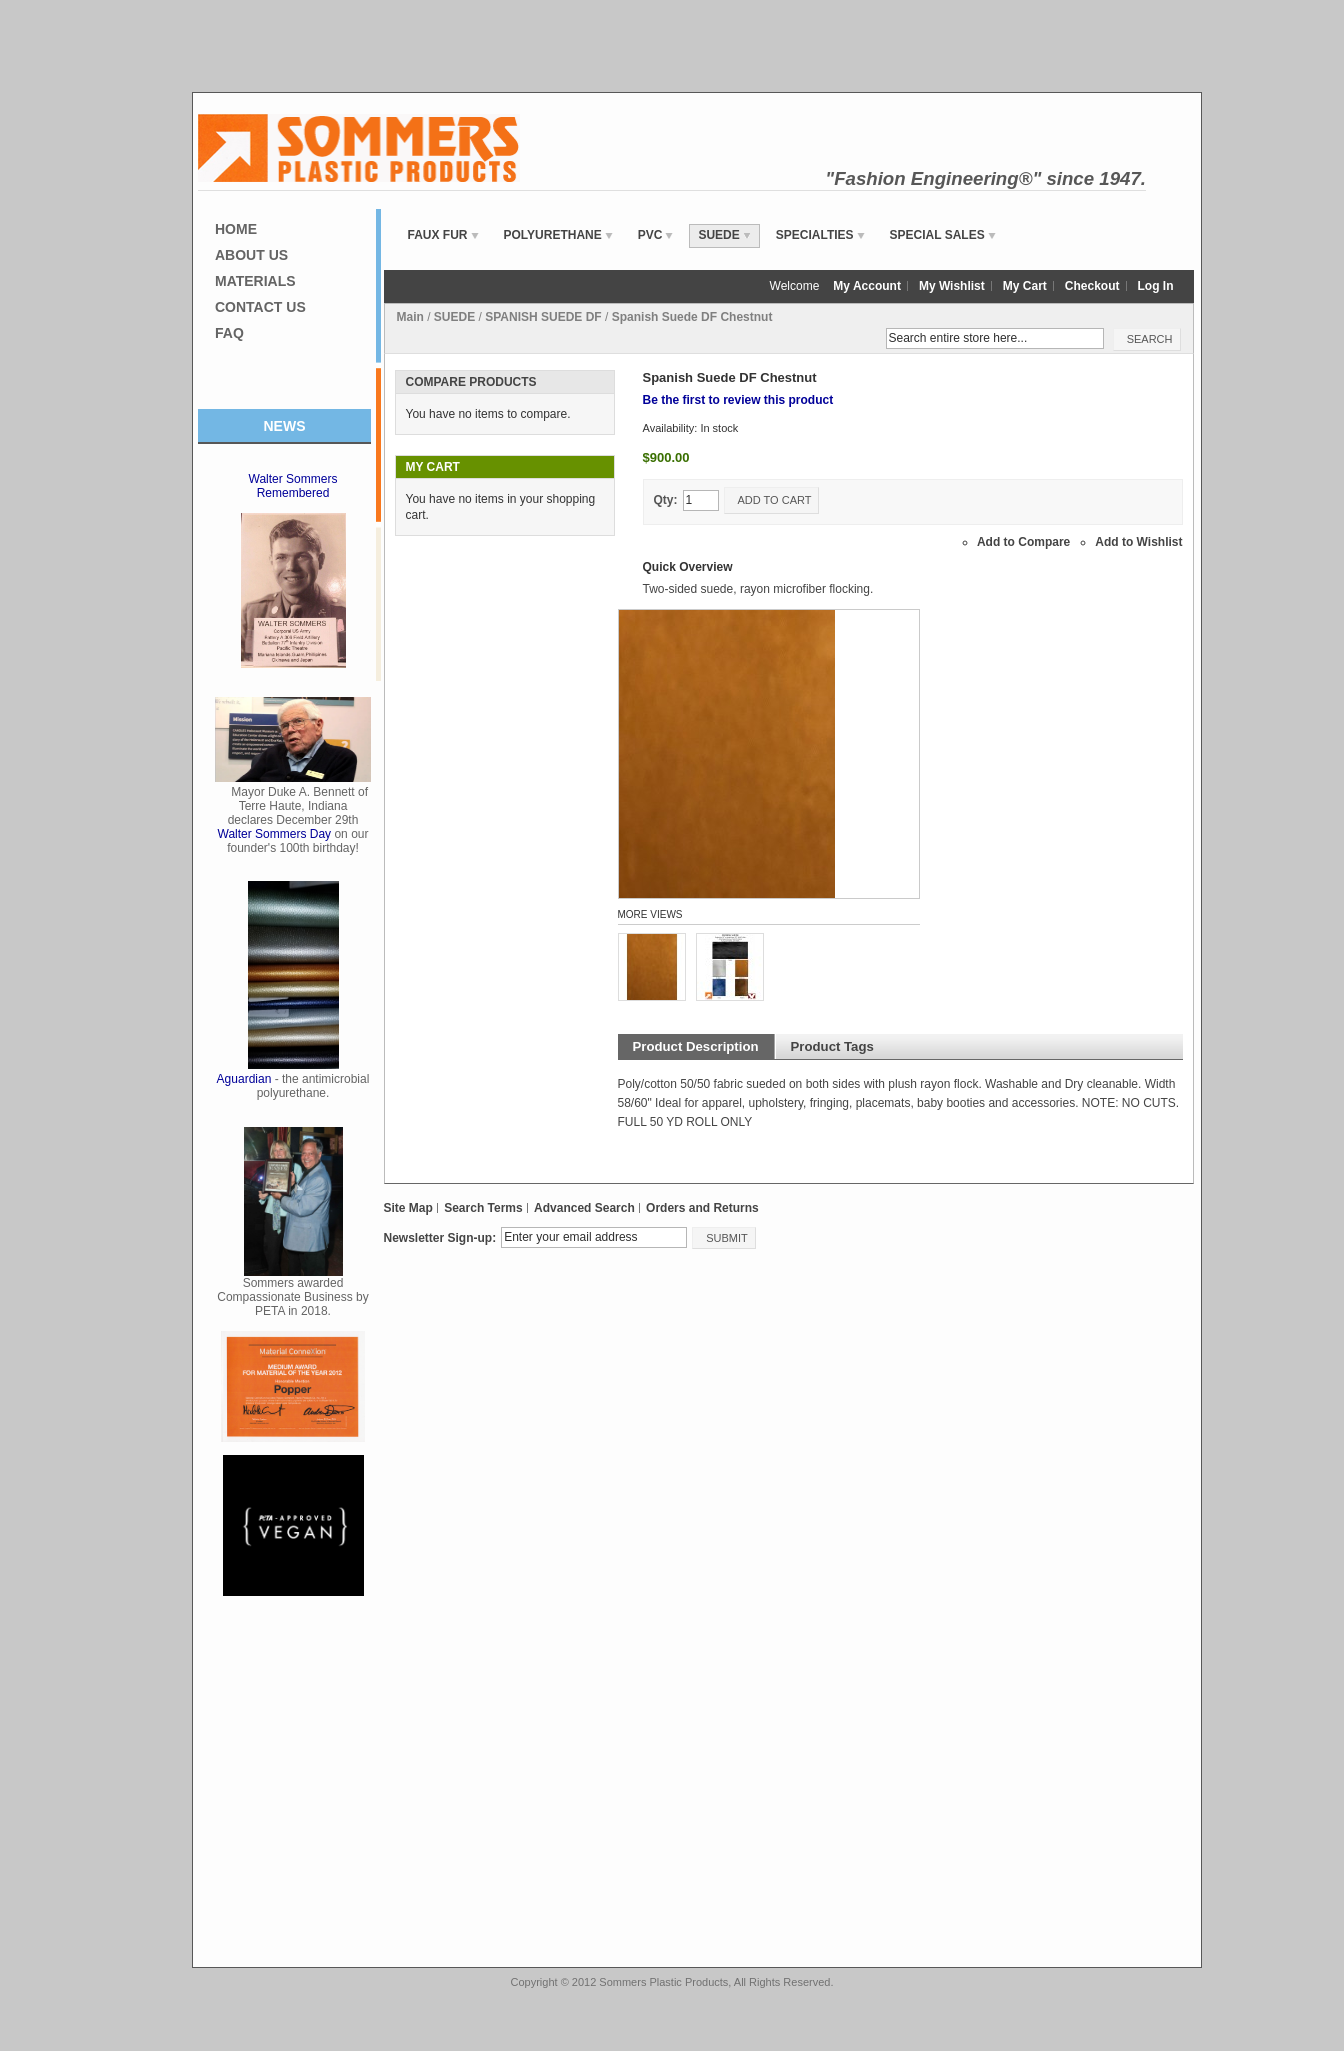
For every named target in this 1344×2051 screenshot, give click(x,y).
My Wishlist (952, 286)
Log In (1156, 286)
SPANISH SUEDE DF (543, 317)
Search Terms (483, 1208)
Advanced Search (584, 1208)
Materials (255, 281)
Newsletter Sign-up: (440, 1238)
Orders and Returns (702, 1208)
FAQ (229, 333)
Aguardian (244, 1079)
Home (236, 229)
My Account (867, 286)
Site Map (408, 1208)
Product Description (696, 1046)
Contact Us (260, 307)
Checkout (1092, 286)
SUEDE (454, 317)
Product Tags (832, 1046)
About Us (251, 255)
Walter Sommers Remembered (293, 486)
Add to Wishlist (1138, 542)
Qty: (666, 500)
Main (410, 317)
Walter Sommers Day (275, 834)
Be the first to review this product (738, 400)
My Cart (1025, 286)
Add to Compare (1023, 542)
